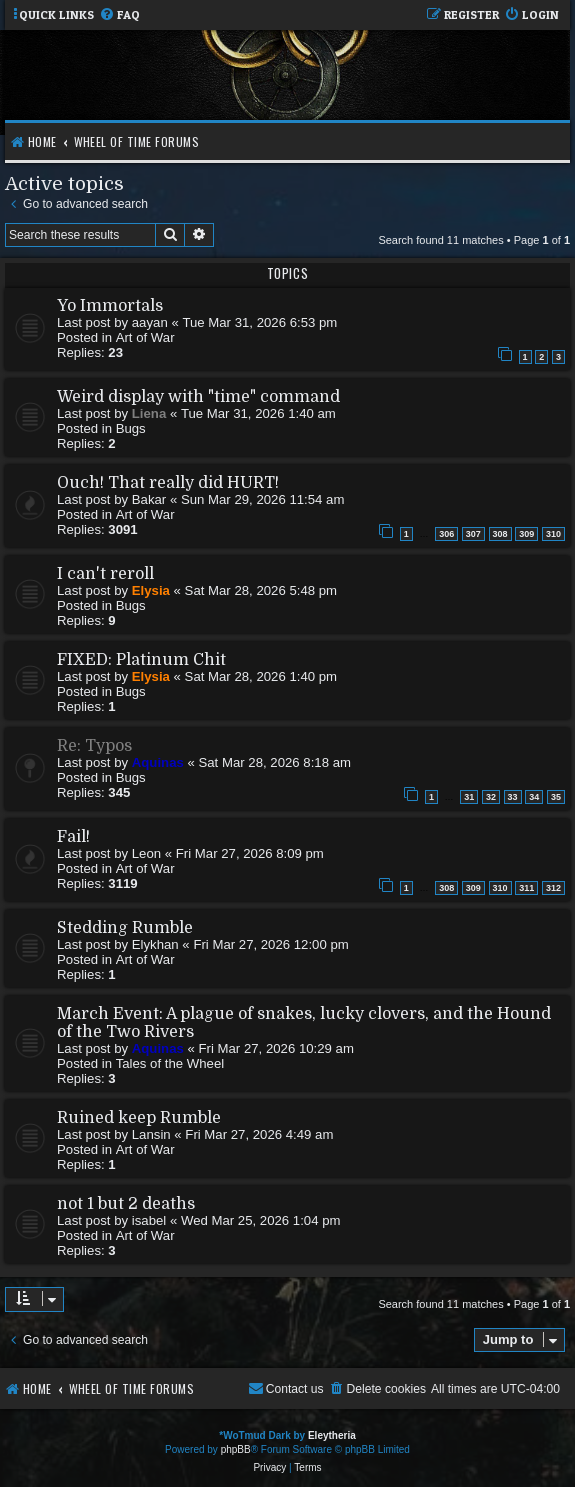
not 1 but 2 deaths (126, 1204)
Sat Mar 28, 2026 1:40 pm (261, 676)
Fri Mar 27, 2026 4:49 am (259, 1134)
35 (556, 797)
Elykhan (155, 944)
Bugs (131, 428)
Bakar (149, 499)
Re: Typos (94, 746)
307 (473, 534)
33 (513, 797)
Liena (149, 413)
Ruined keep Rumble (139, 1118)
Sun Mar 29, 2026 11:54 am (263, 499)
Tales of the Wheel (170, 1063)
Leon (146, 853)
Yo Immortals (110, 306)
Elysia (151, 590)
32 (491, 797)
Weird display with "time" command (198, 397)
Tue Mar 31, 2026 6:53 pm (259, 322)
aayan (150, 322)
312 (553, 888)
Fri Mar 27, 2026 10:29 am (275, 1048)
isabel (149, 1220)
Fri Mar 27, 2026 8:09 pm (250, 853)
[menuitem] (119, 15)
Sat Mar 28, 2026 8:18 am (274, 762)
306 (446, 534)
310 (553, 534)
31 (469, 797)
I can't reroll (105, 574)
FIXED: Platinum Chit (141, 660)
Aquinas (158, 762)
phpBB (236, 1449)
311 (526, 888)
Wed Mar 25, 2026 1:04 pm (261, 1220)
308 (500, 534)
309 (526, 534)
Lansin (151, 1134)
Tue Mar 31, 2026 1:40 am (258, 413)
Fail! (73, 837)
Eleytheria (332, 1435)
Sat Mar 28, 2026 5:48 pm (261, 590)
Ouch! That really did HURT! (168, 483)
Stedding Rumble (125, 928)
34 (534, 797)
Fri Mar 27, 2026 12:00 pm (270, 944)
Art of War (145, 337)
